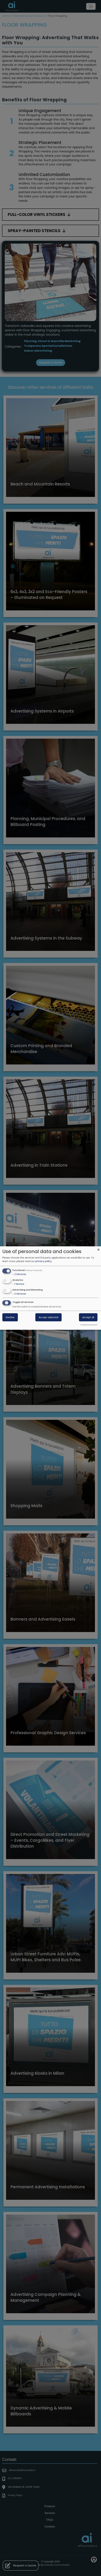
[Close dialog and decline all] (98, 1248)
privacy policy (44, 1261)
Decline (10, 1317)
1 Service (18, 1284)
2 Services (19, 1274)
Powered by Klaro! (89, 1324)
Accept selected (48, 1317)
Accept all (88, 1317)
